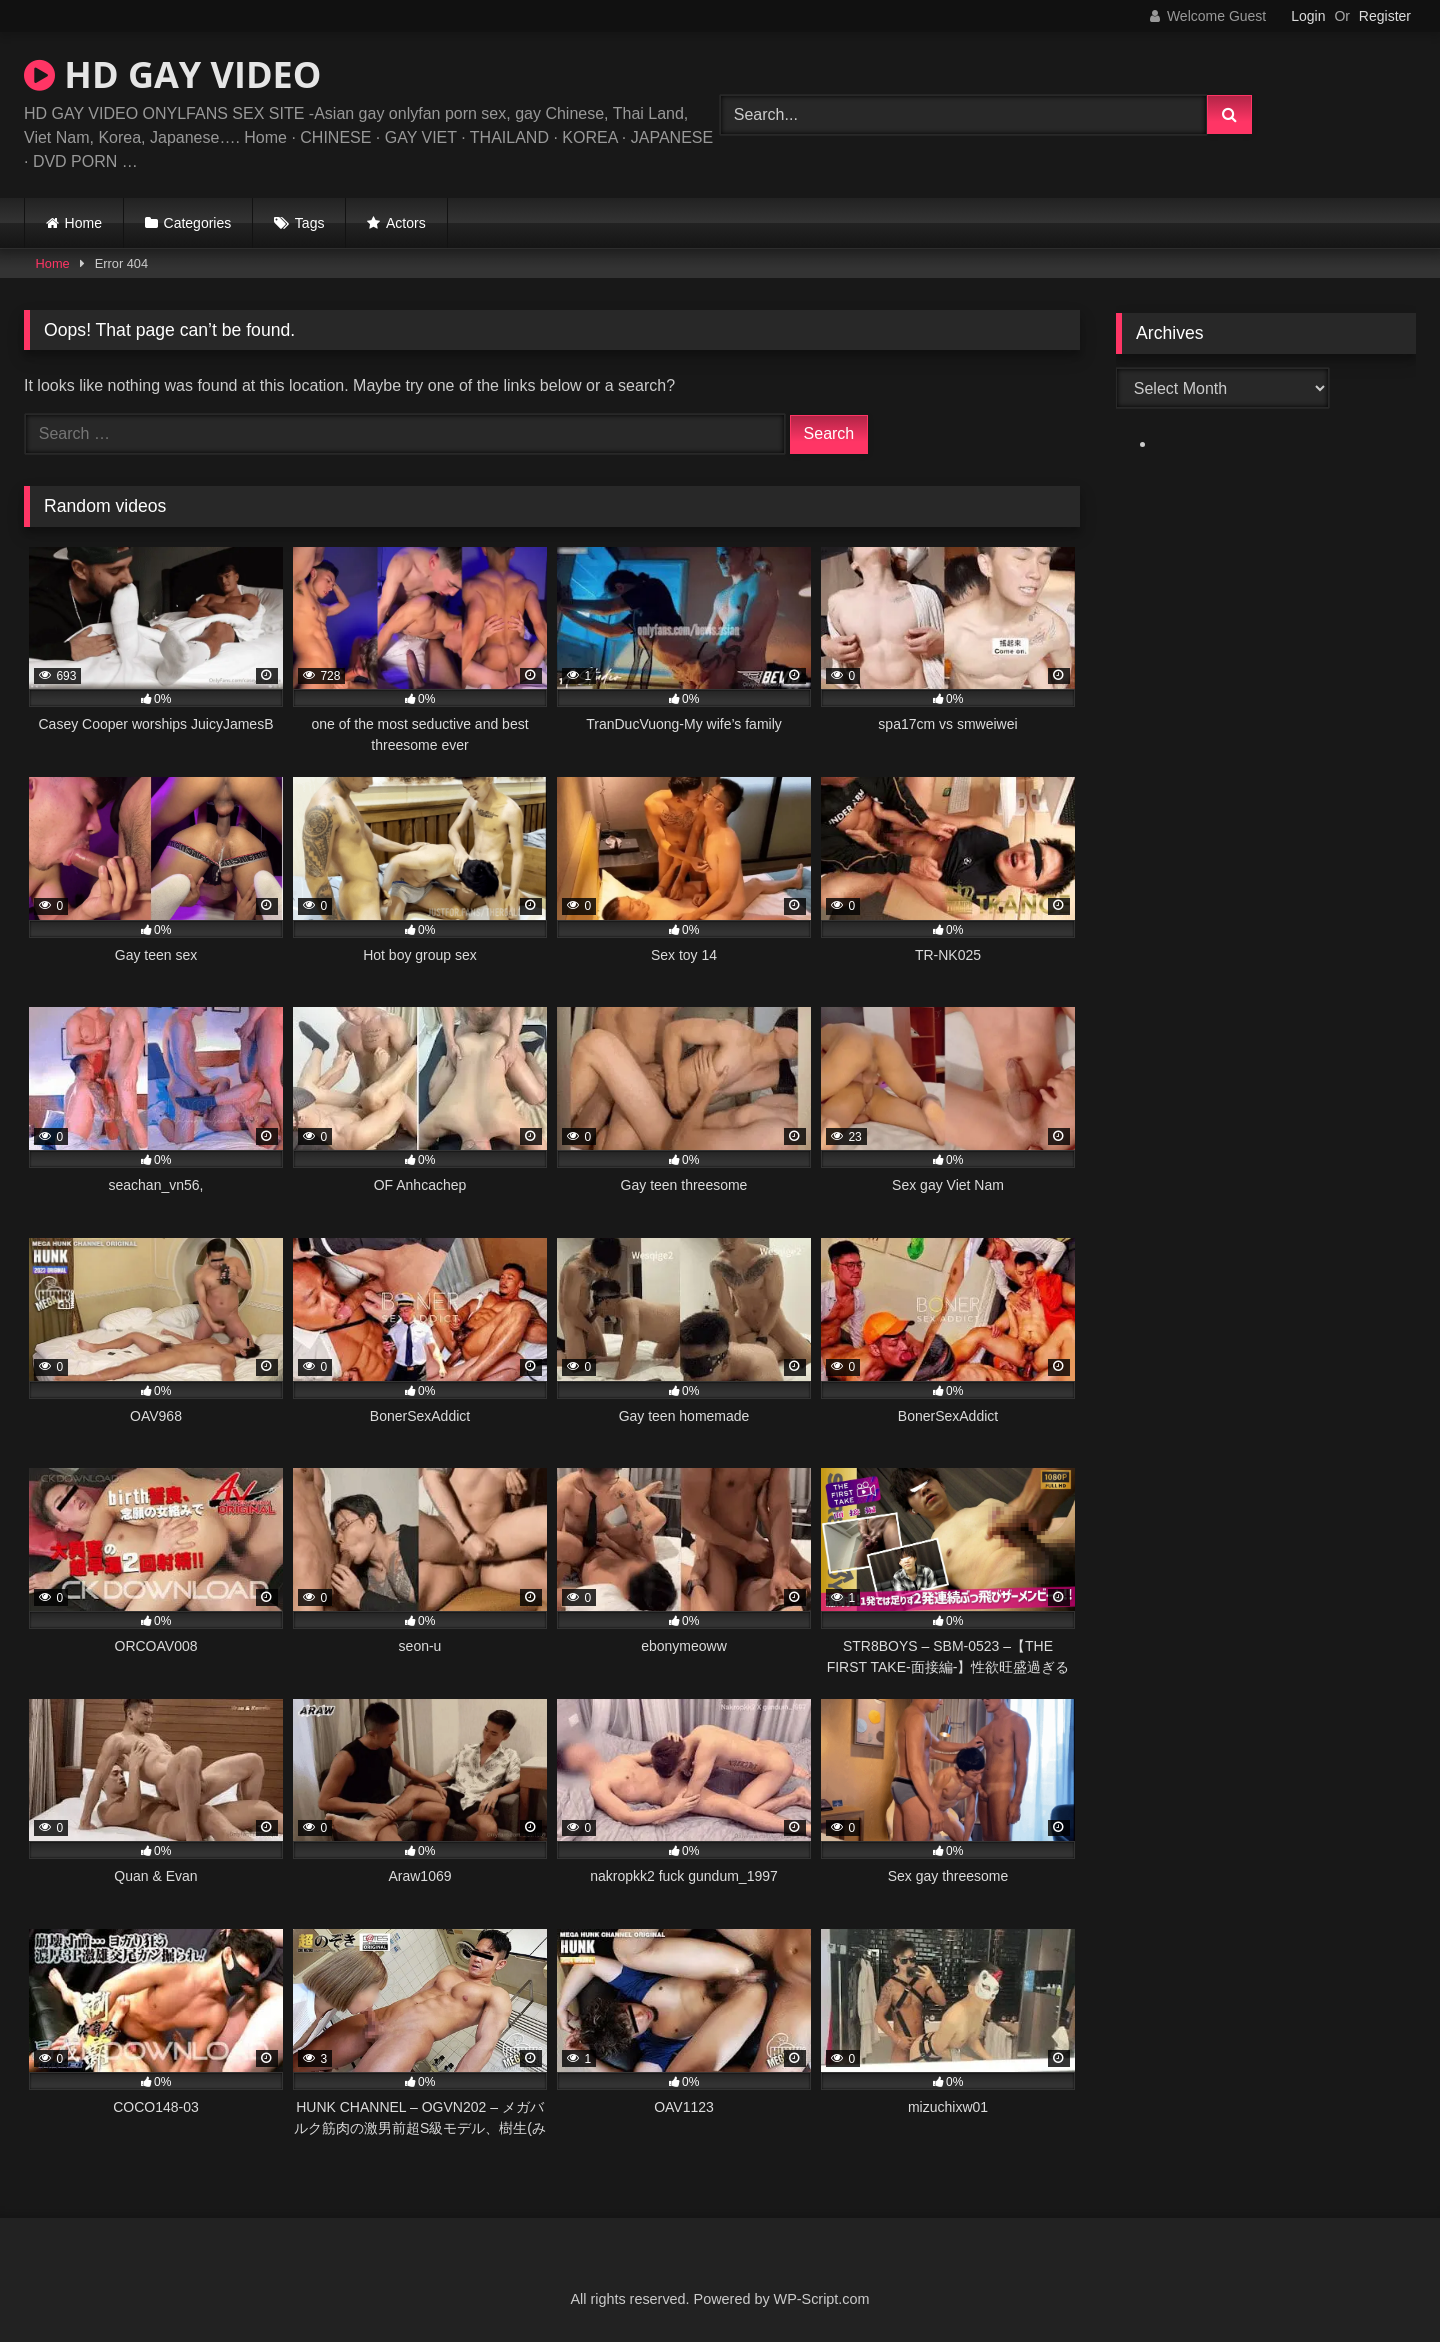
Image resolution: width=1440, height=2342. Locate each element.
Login (1308, 16)
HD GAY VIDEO (172, 74)
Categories (198, 223)
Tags (310, 223)
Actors (406, 223)
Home (83, 223)
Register (1385, 16)
